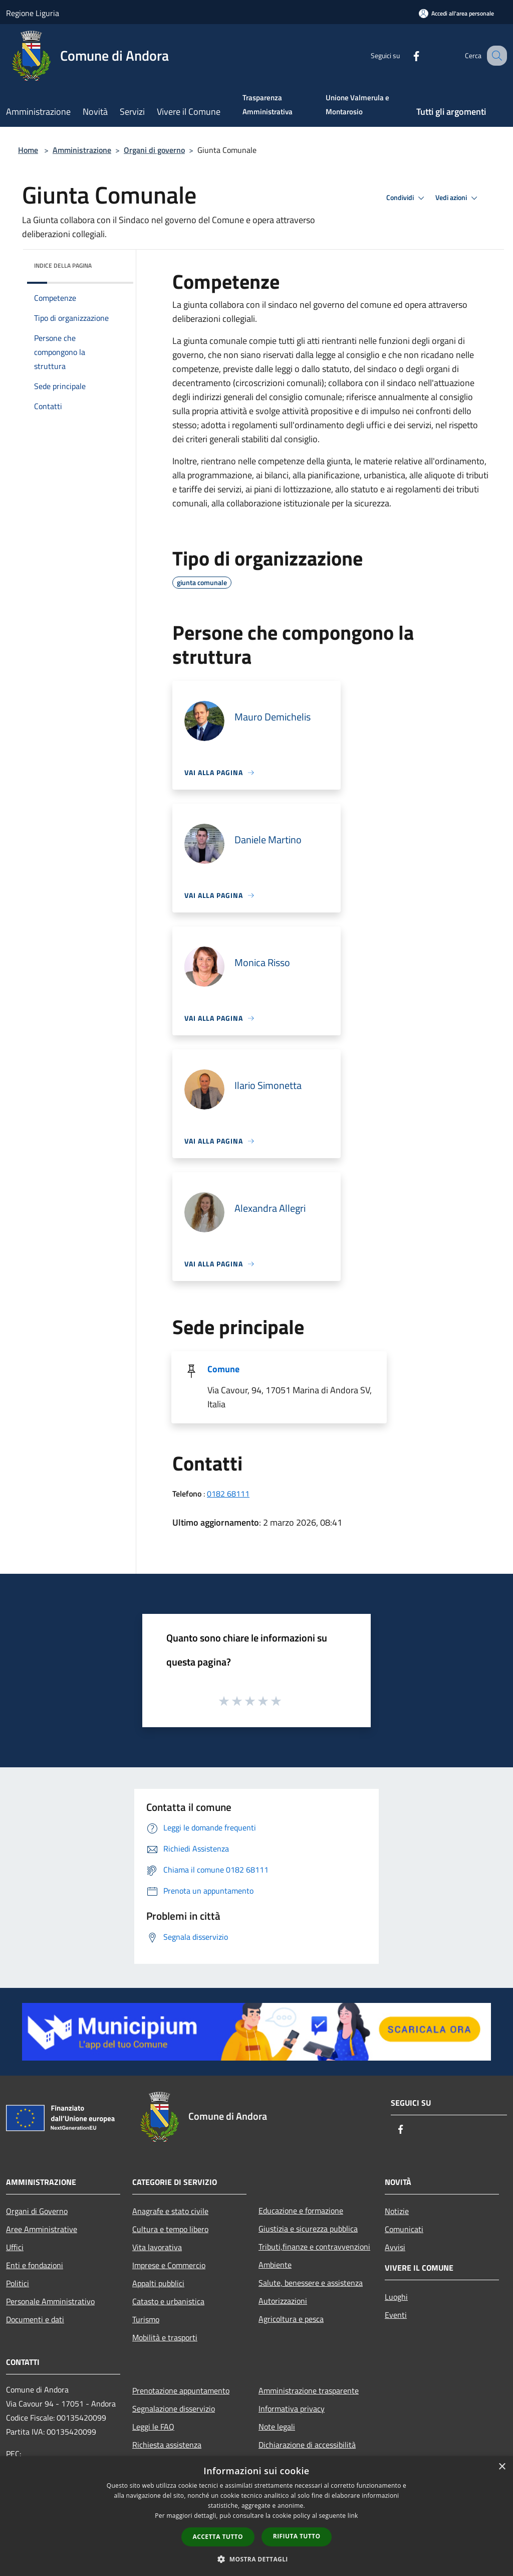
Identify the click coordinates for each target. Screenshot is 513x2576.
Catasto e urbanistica (168, 2301)
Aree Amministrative (41, 2229)
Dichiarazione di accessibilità (307, 2445)
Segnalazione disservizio (173, 2409)
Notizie (397, 2211)
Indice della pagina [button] (63, 265)
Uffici (15, 2247)
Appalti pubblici (158, 2283)
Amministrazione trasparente (309, 2390)
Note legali (277, 2427)
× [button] (501, 2467)
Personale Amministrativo (50, 2301)
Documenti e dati (35, 2319)
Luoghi (396, 2297)
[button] (256, 2559)
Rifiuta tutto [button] (297, 2536)
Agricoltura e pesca (291, 2319)
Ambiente (275, 2265)
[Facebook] (406, 55)
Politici (17, 2283)
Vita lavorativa (157, 2247)
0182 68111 (228, 1494)
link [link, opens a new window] (353, 2515)
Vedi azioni (457, 198)
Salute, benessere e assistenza (311, 2283)
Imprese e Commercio (168, 2265)
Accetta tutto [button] (218, 2536)
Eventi (396, 2315)
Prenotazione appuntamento (180, 2390)
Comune (223, 1369)
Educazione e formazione (301, 2210)
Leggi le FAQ (153, 2427)
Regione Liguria (32, 13)
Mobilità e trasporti (164, 2337)
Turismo (145, 2319)
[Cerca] (495, 56)
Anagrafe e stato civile (170, 2211)
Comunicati (404, 2229)
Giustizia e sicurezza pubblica (308, 2229)
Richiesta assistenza (166, 2445)
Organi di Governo (37, 2211)
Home (28, 150)
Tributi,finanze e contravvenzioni (314, 2247)
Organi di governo (154, 150)
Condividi (406, 198)
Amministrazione (82, 150)
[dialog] (256, 2516)
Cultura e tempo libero (170, 2229)
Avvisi (395, 2247)
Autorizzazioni (283, 2301)
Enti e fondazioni (34, 2265)
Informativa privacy (292, 2409)
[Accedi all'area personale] (456, 13)
